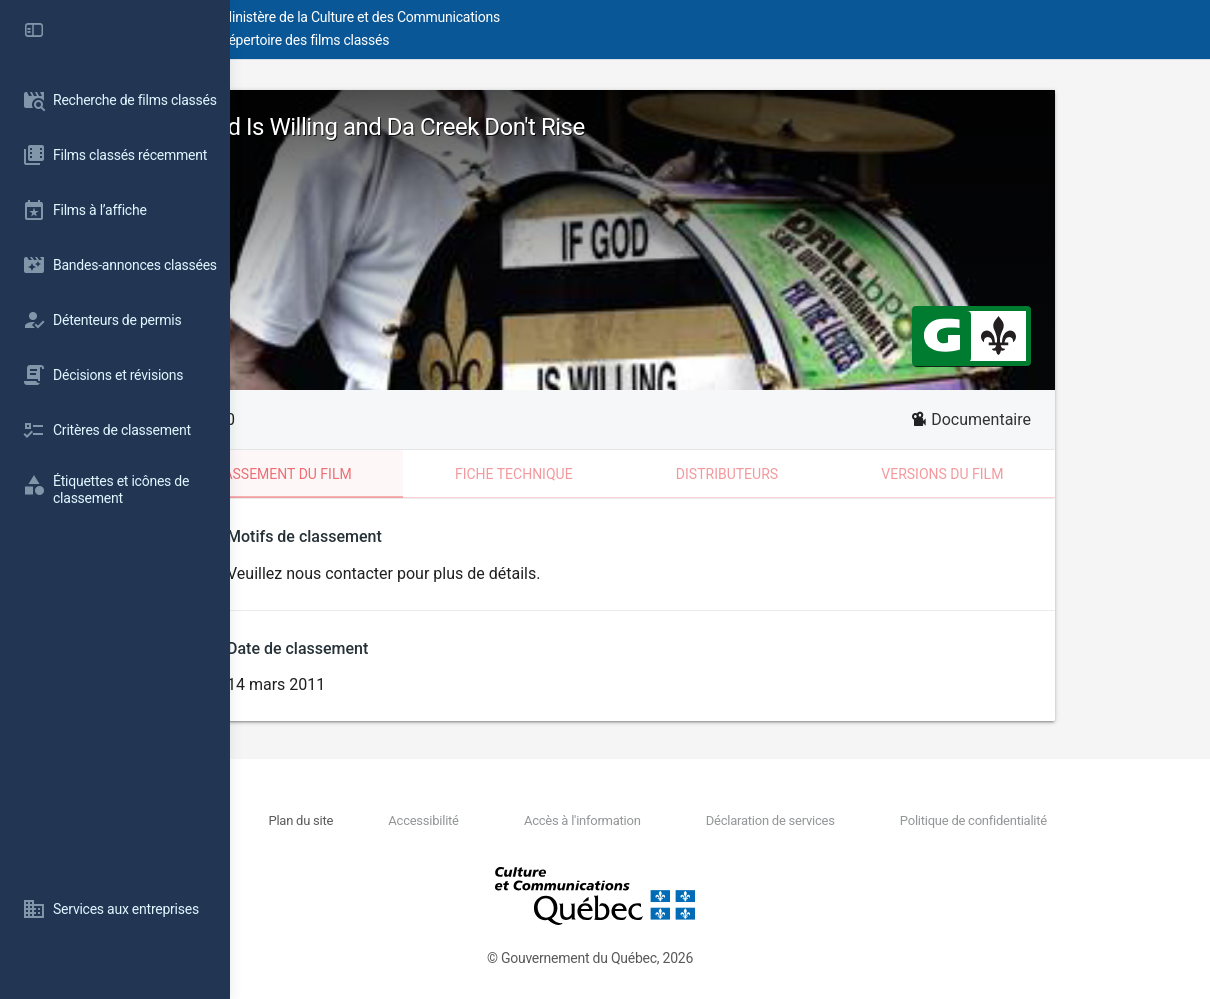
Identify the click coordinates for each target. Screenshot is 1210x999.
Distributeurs (842, 474)
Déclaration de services (830, 820)
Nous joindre (395, 820)
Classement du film (394, 474)
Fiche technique (629, 474)
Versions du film (1057, 474)
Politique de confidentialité (996, 820)
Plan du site (471, 820)
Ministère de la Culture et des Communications (590, 17)
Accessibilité (557, 820)
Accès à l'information (679, 820)
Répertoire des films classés (534, 40)
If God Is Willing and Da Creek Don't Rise (497, 127)
